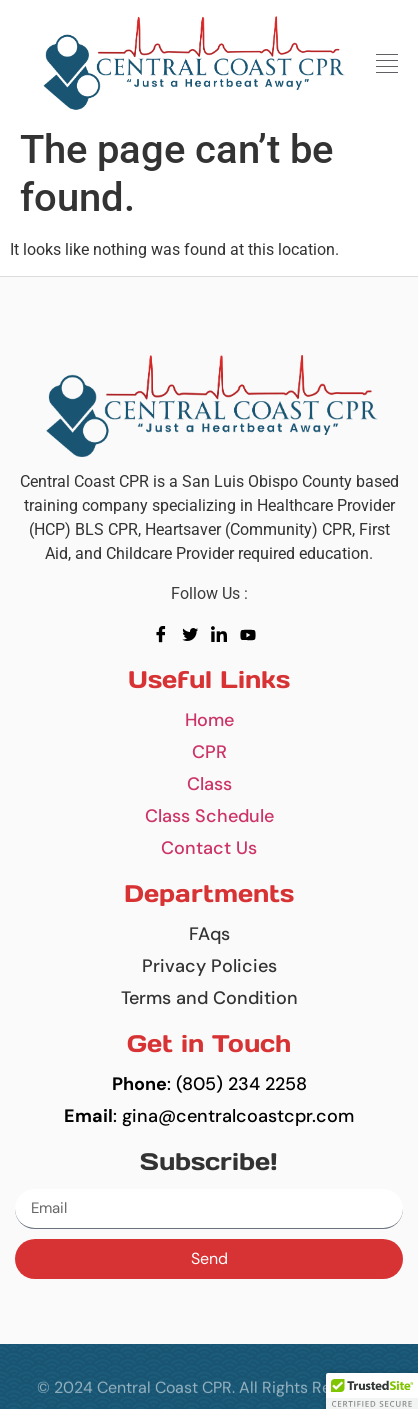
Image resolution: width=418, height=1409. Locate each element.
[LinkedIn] (223, 634)
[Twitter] (194, 634)
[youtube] (252, 634)
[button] (386, 65)
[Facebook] (165, 634)
